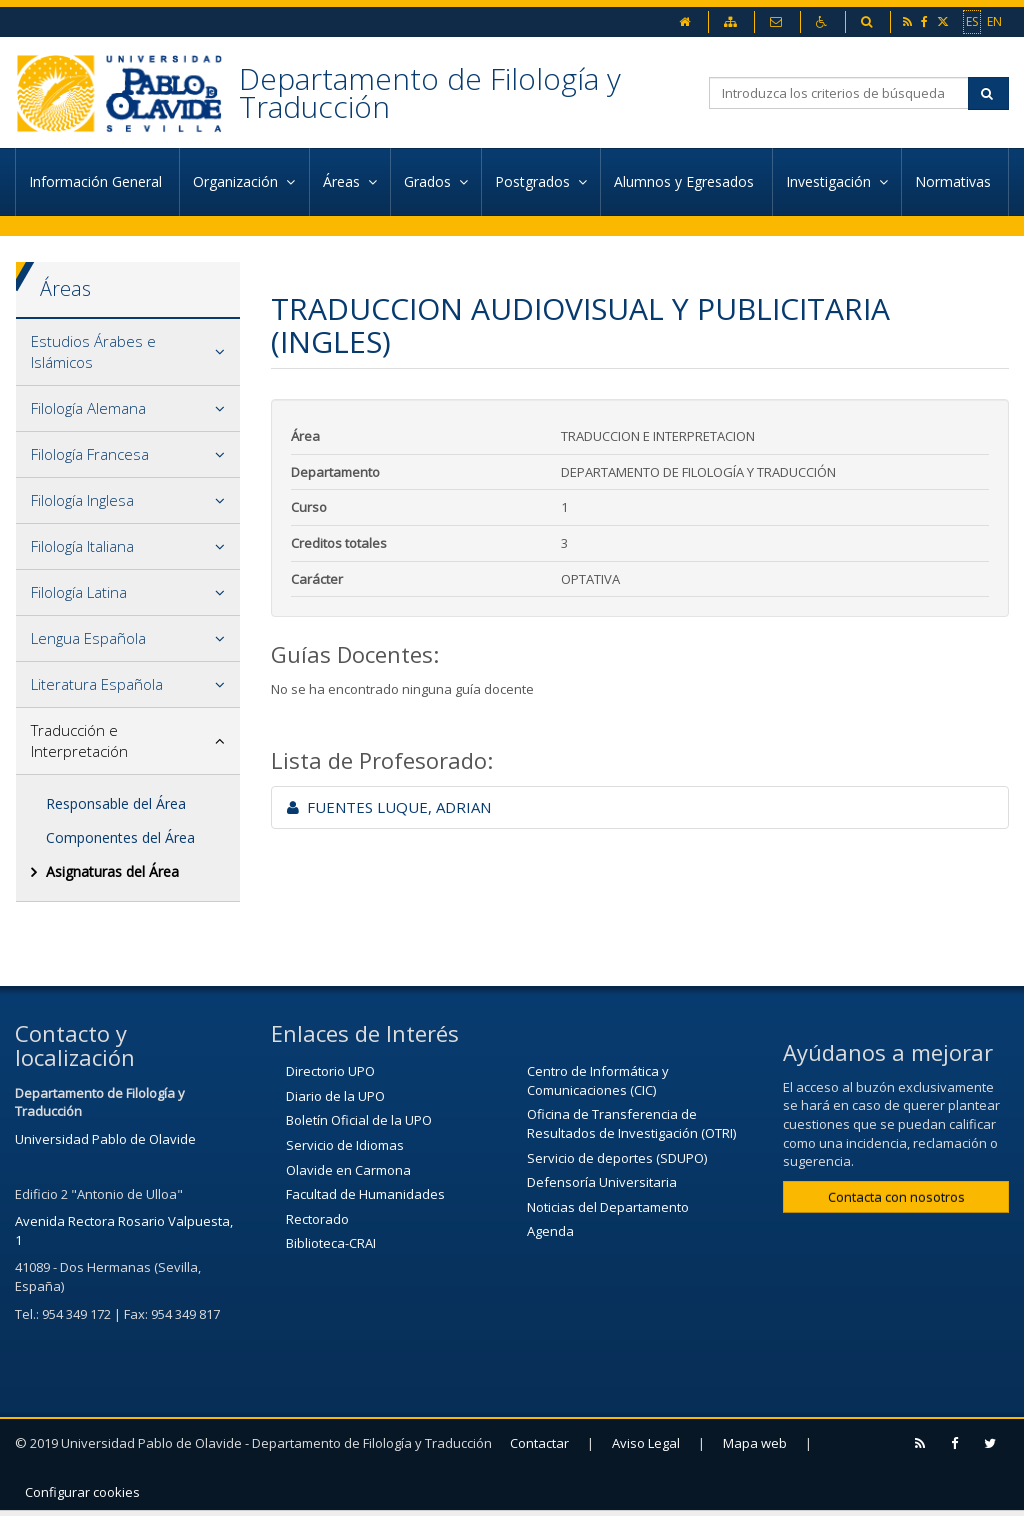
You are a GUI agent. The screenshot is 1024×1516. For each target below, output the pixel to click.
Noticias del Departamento (608, 1207)
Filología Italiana (82, 546)
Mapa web (755, 1443)
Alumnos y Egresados (686, 181)
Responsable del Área (116, 803)
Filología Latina (79, 592)
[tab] (128, 352)
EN (994, 21)
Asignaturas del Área (112, 871)
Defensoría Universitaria (602, 1182)
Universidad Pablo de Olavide (105, 1139)
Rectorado (317, 1219)
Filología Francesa (90, 454)
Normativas (955, 181)
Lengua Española (88, 638)
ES (972, 21)
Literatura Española (97, 684)
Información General (97, 181)
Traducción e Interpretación (79, 740)
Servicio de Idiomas (345, 1145)
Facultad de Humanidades (365, 1194)
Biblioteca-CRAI (331, 1243)
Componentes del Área (120, 837)
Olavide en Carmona (348, 1170)
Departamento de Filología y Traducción (430, 92)
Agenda (550, 1231)
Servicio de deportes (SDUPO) (617, 1158)
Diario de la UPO (335, 1096)
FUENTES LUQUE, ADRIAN (389, 807)
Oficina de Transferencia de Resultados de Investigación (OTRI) (631, 1123)
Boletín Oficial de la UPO (359, 1120)
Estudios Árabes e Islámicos (93, 351)
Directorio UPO (330, 1071)
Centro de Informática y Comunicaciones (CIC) (598, 1080)
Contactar (539, 1443)
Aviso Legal (646, 1443)
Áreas (65, 288)
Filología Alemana (88, 408)
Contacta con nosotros (896, 1197)
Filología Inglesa (82, 500)
